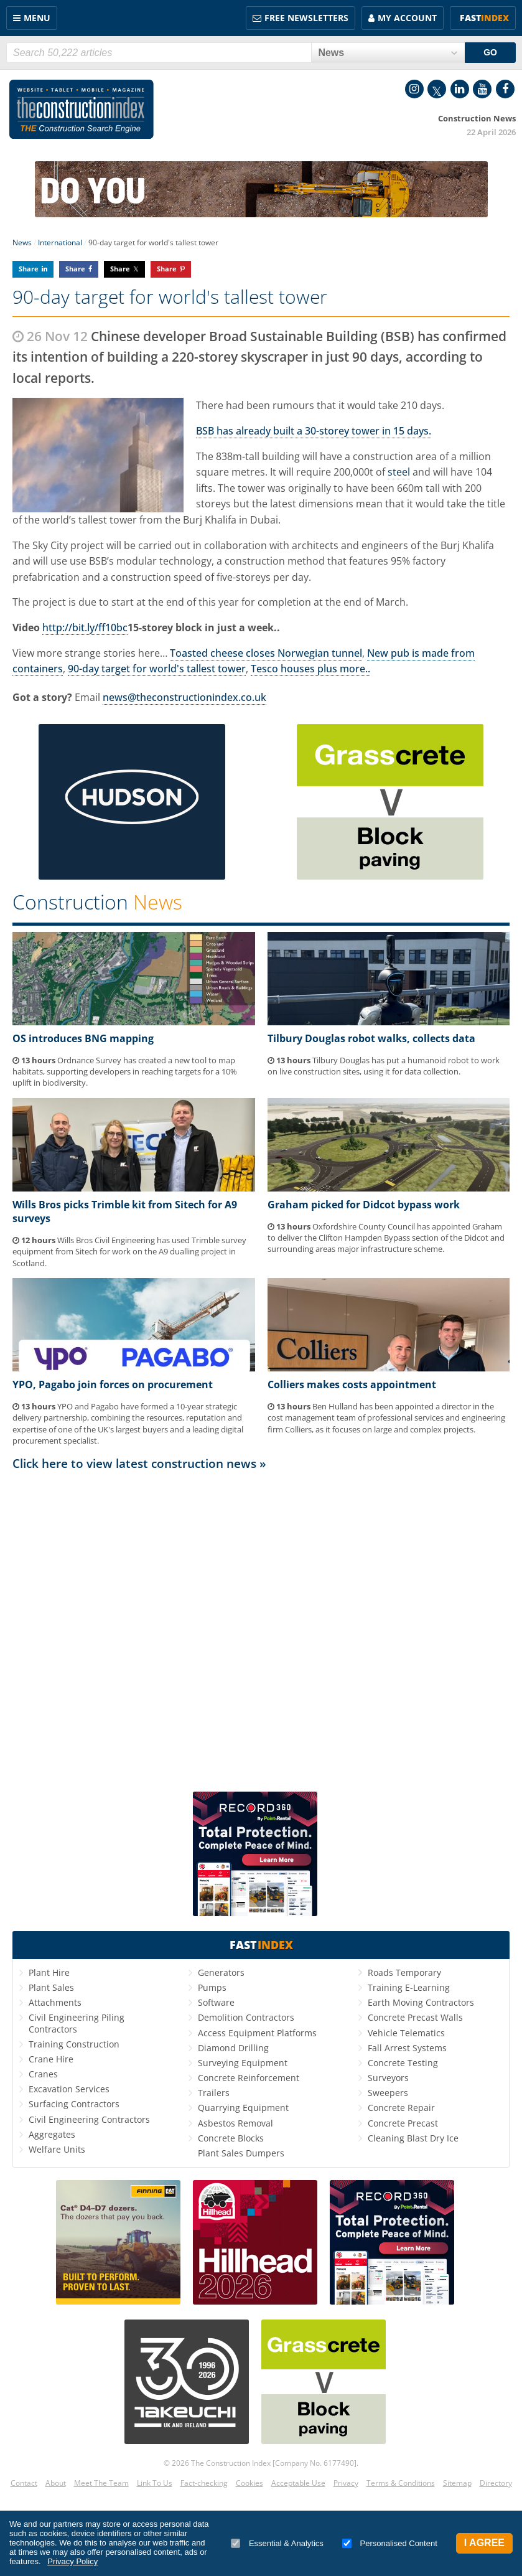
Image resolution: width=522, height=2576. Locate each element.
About (55, 2483)
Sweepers (388, 2093)
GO (490, 52)
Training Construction (74, 2044)
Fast (484, 18)
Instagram (414, 89)
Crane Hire (51, 2059)
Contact (24, 2483)
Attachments (55, 2002)
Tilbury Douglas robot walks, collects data (371, 1038)
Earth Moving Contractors (421, 2002)
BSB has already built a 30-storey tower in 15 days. (313, 431)
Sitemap (457, 2483)
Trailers (214, 2093)
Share (29, 268)
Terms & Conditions (400, 2483)
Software (216, 2002)
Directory (496, 2483)
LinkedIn (459, 89)
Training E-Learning (409, 1987)
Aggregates (52, 2134)
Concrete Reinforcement (248, 2078)
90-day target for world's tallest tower (157, 668)
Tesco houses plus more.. (310, 668)
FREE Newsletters (306, 18)
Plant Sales (51, 1987)
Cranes (43, 2074)
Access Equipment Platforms (257, 2033)
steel (399, 472)
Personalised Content (389, 2543)
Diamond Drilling (233, 2048)
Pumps (212, 1987)
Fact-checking (204, 2483)
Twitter (436, 89)
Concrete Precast (403, 2123)
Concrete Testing (403, 2063)
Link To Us (154, 2483)
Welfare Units (57, 2149)
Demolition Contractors (246, 2017)
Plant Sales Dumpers (241, 2153)
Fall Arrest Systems (407, 2048)
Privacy (345, 2483)
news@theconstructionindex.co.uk (184, 697)
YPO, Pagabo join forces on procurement (112, 1384)
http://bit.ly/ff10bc (85, 627)
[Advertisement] (261, 1630)
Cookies (249, 2483)
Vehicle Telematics (406, 2033)
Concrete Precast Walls (415, 2017)
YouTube (482, 89)
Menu (37, 18)
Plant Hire (49, 1972)
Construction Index (81, 109)
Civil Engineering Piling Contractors (76, 2022)
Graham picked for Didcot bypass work (364, 1204)
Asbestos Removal (235, 2123)
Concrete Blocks (231, 2138)
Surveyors (388, 2078)
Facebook (505, 89)
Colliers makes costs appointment (352, 1384)
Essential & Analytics (277, 2543)
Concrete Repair (401, 2107)
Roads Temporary (404, 1972)
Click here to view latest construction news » (139, 1463)
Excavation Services (69, 2089)
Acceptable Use (298, 2483)
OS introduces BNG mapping (83, 1038)
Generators (221, 1972)
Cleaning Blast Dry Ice (413, 2138)
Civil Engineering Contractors (89, 2119)
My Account (407, 18)
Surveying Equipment (242, 2063)
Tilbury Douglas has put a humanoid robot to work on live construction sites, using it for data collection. (384, 1066)
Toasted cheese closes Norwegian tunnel (266, 653)
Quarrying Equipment (243, 2107)
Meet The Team (101, 2483)
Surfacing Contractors (74, 2104)
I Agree (484, 2542)
